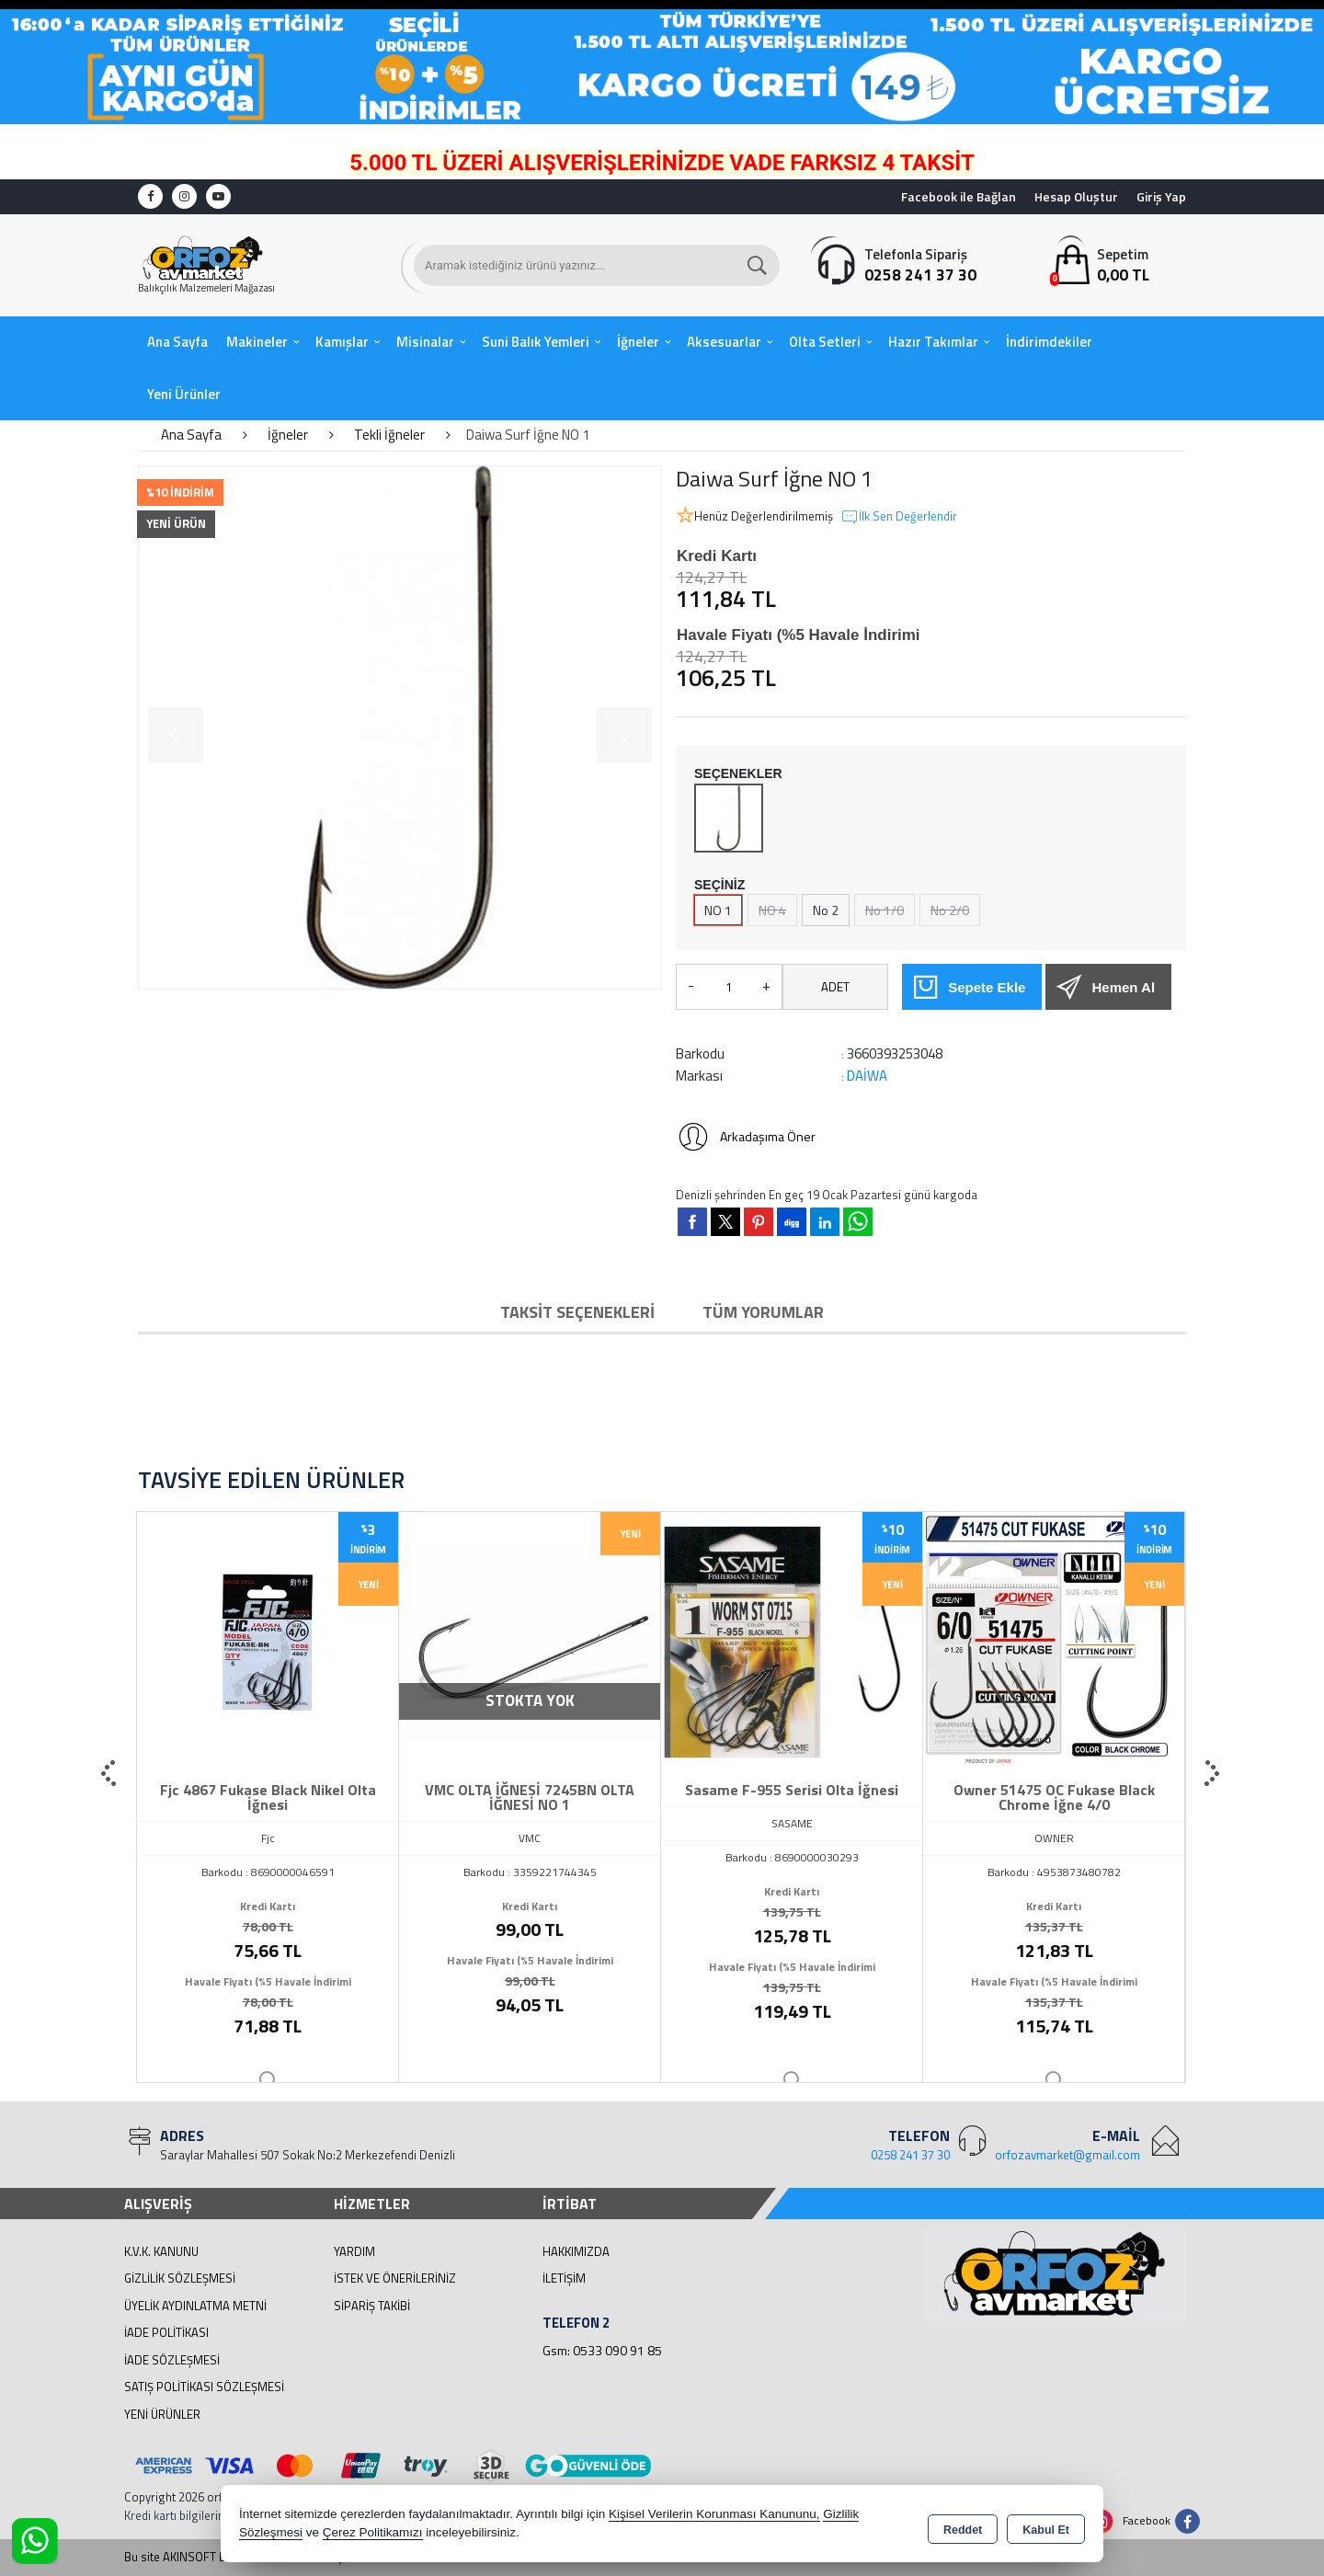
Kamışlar (342, 341)
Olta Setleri (825, 341)
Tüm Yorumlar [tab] (763, 1311)
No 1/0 (884, 910)
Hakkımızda (576, 2251)
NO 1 (718, 910)
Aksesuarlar (724, 341)
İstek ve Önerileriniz (395, 2278)
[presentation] (110, 1774)
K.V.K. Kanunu (161, 2251)
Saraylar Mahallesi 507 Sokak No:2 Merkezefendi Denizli (307, 2155)
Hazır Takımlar (933, 341)
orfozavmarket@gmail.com (1067, 2155)
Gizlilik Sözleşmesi (179, 2278)
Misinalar (425, 341)
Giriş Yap (1161, 196)
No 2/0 (949, 910)
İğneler (638, 341)
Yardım (354, 2251)
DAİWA (867, 1075)
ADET (835, 987)
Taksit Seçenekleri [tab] (577, 1311)
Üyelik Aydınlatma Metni (195, 2305)
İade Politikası (166, 2332)
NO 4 (772, 910)
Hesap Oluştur (1076, 196)
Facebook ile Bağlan (958, 196)
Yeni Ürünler (162, 2414)
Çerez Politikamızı (373, 2534)
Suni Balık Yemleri (535, 341)
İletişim (564, 2278)
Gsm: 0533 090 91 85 (602, 2350)
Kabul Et (1045, 2526)
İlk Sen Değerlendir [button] (898, 517)
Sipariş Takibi (372, 2305)
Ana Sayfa (177, 341)
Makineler (257, 341)
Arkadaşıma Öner (746, 1136)
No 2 (826, 910)
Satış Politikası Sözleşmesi (204, 2386)
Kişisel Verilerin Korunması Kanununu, (714, 2516)
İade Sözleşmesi (172, 2360)
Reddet (962, 2526)
